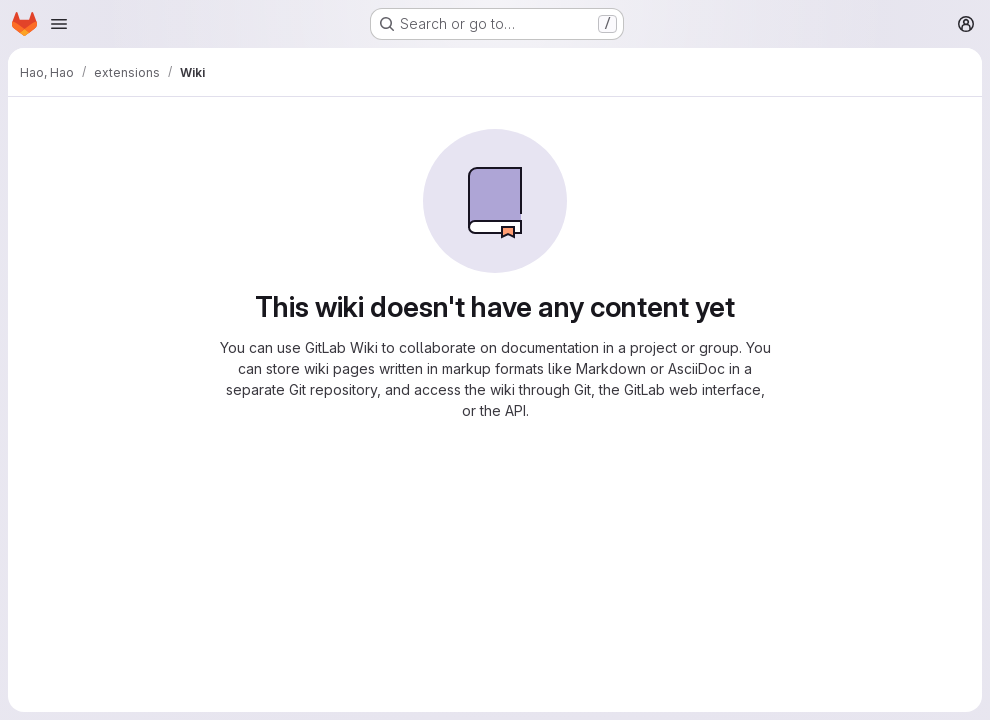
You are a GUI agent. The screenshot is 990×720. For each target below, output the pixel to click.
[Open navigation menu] (59, 24)
